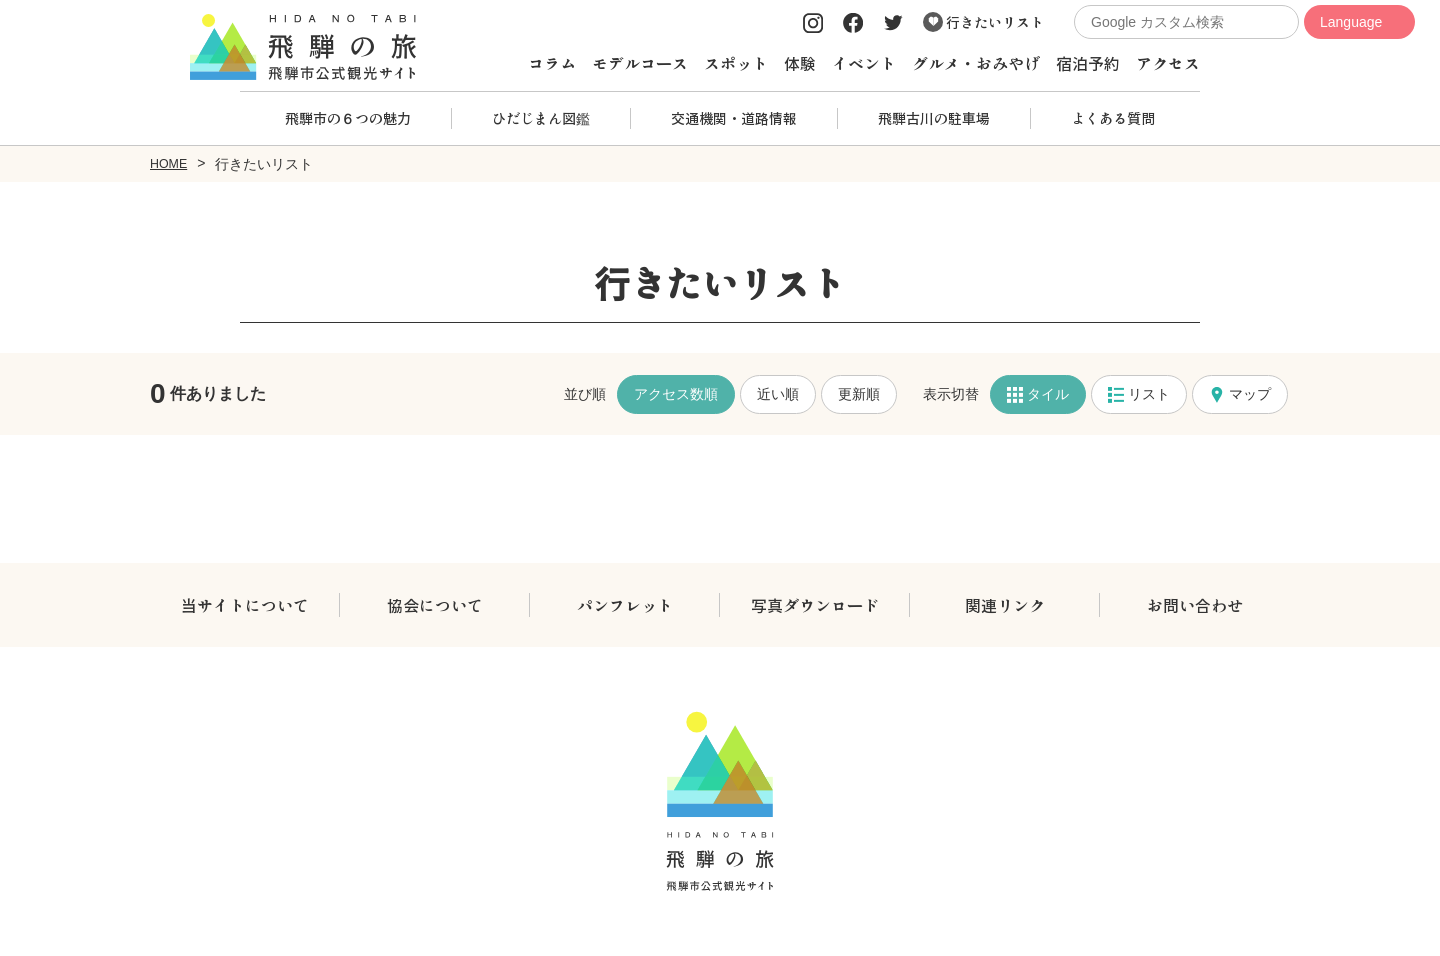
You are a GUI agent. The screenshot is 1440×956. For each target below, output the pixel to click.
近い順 (778, 393)
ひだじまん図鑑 (541, 118)
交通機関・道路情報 (734, 118)
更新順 (859, 393)
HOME (171, 163)
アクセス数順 (676, 393)
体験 (800, 63)
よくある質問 (1113, 118)
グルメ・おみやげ (976, 63)
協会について (435, 604)
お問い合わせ (1195, 604)
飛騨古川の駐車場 (934, 118)
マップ (1240, 393)
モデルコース (640, 63)
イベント (864, 63)
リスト (1139, 393)
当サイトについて (245, 604)
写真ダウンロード (815, 604)
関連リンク (1005, 604)
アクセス (1168, 63)
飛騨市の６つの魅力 (348, 118)
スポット (736, 63)
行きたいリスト (983, 22)
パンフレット (625, 604)
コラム (552, 63)
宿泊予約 (1088, 63)
